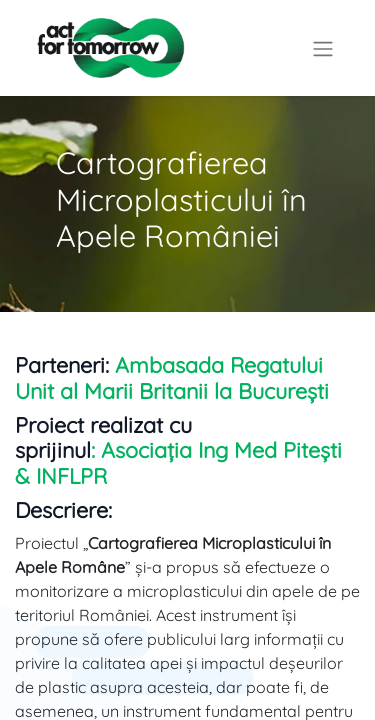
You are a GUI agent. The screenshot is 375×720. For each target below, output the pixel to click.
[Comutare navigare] (323, 48)
